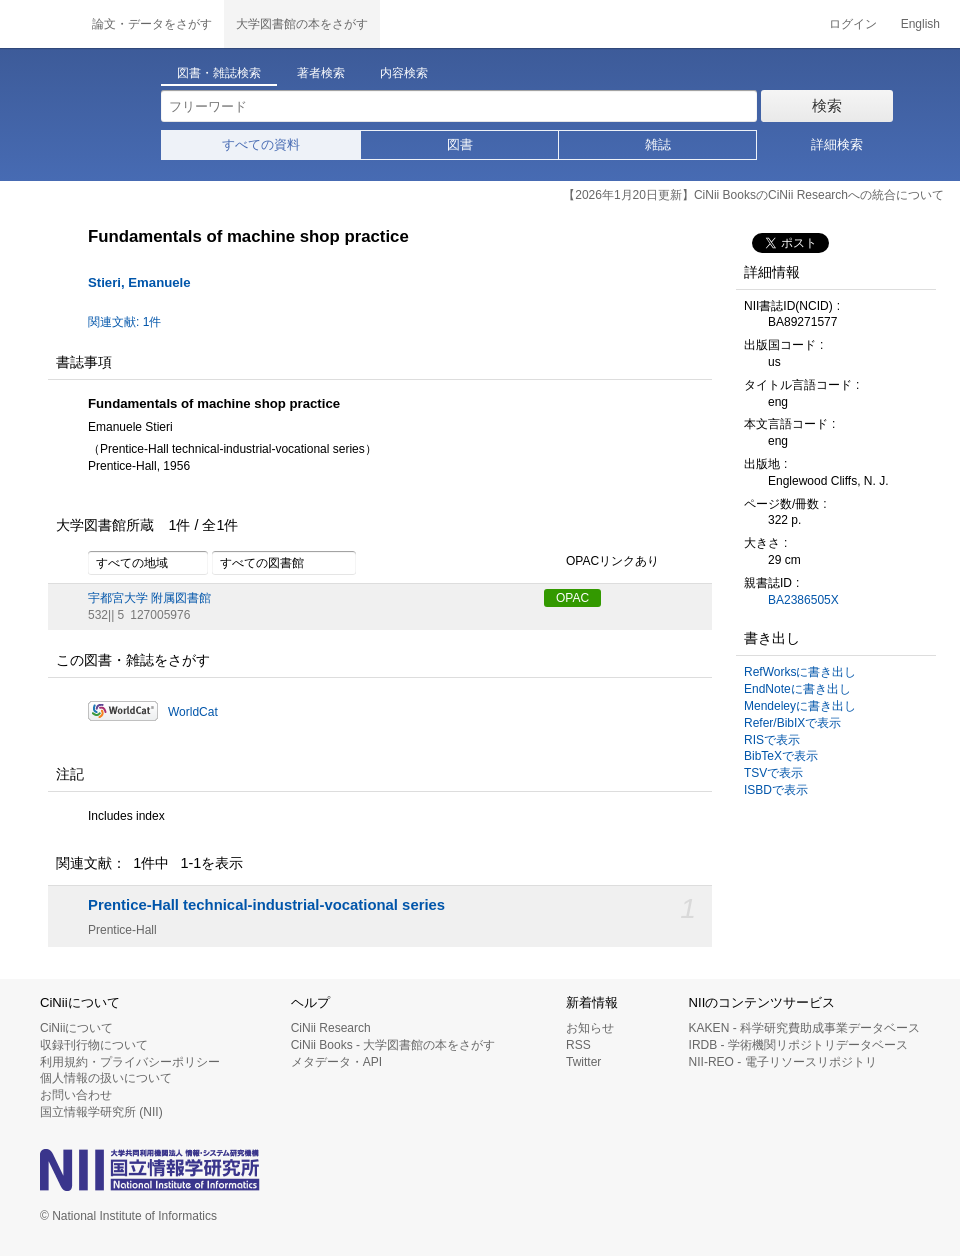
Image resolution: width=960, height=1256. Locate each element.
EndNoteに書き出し (797, 689)
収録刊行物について (94, 1045)
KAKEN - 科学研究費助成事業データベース (804, 1028)
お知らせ (590, 1028)
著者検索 (321, 73)
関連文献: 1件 (124, 322)
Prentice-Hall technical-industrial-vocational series (266, 905)
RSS (578, 1045)
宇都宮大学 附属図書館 (149, 598)
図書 (460, 144)
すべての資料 (261, 144)
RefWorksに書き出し (800, 672)
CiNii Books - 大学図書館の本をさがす (393, 1045)
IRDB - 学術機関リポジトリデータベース (798, 1045)
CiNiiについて (76, 1028)
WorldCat (193, 712)
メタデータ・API (336, 1062)
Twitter (583, 1062)
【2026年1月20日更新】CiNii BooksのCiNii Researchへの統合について (753, 195)
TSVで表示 (773, 773)
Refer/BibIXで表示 (792, 723)
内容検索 (404, 73)
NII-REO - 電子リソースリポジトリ (783, 1062)
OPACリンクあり (601, 562)
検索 (827, 105)
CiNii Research (331, 1028)
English (920, 24)
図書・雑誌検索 (219, 73)
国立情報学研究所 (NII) (101, 1112)
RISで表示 (772, 740)
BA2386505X (803, 600)
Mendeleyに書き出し (800, 706)
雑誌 (658, 144)
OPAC (572, 598)
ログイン (853, 24)
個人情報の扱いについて (106, 1078)
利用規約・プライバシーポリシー (130, 1062)
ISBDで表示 (776, 790)
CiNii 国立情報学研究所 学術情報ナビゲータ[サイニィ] (40, 24)
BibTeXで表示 (781, 756)
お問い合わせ (76, 1095)
